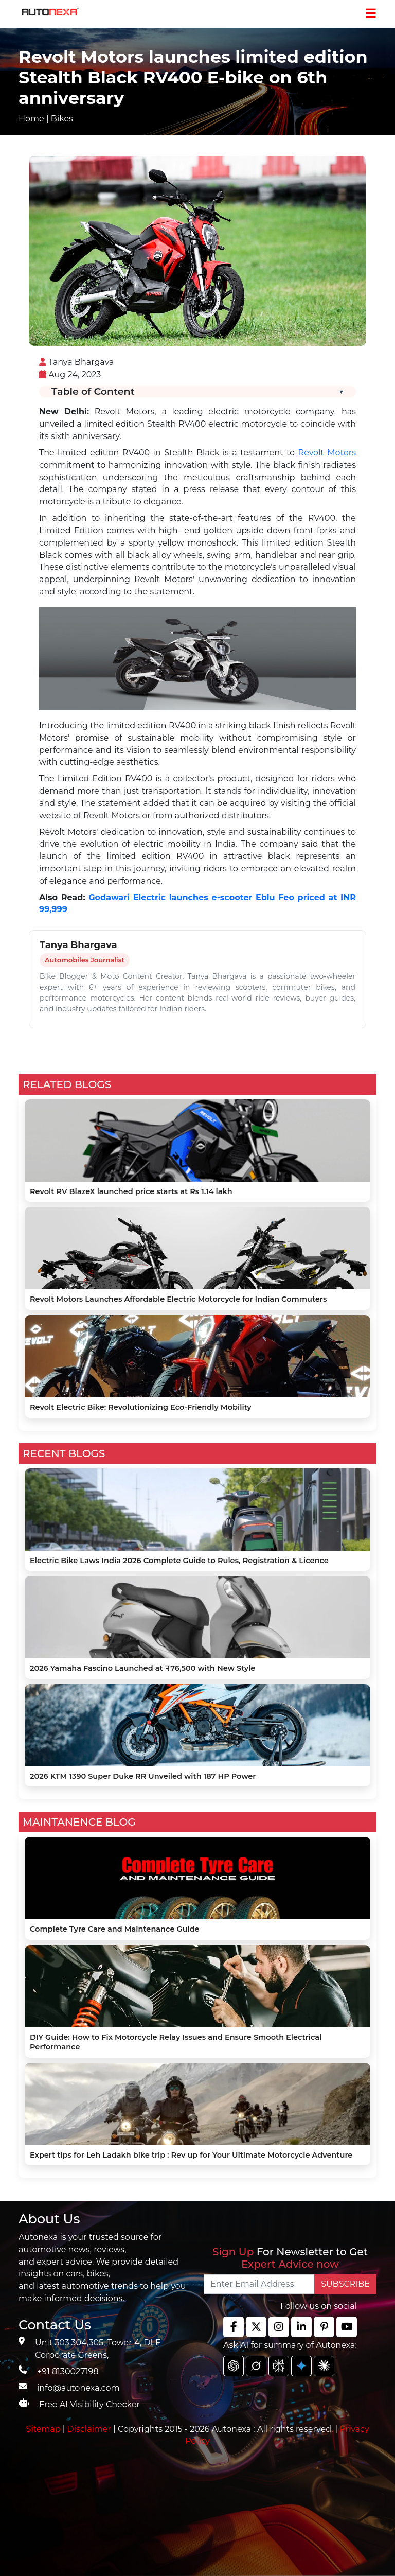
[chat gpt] (233, 2366)
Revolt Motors (327, 453)
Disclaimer (89, 2429)
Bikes (62, 119)
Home (31, 119)
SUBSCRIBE (345, 2284)
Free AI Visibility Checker (89, 2404)
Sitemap (44, 2429)
